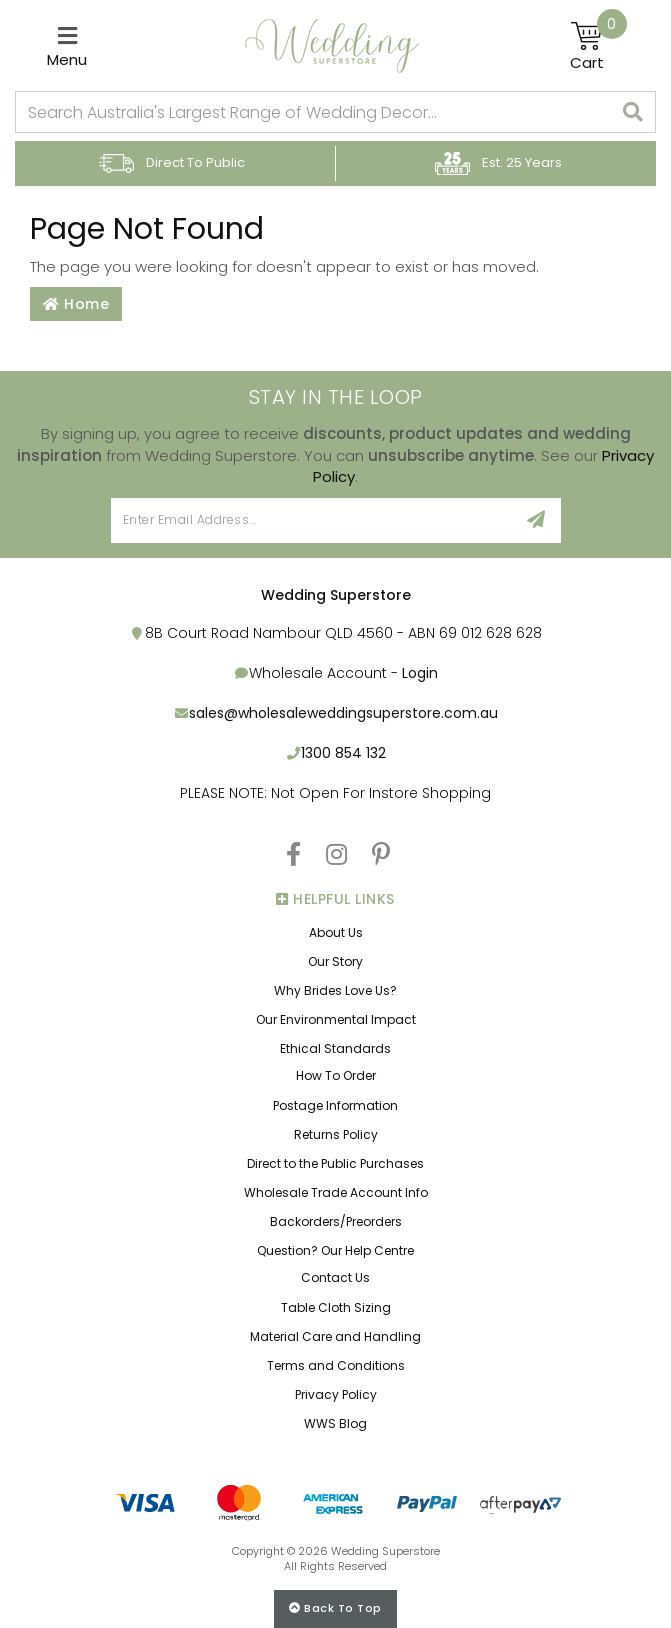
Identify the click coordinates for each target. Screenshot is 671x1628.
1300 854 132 (343, 753)
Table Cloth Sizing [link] (336, 1307)
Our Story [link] (335, 961)
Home (76, 304)
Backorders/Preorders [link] (336, 1221)
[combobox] (314, 112)
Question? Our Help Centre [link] (335, 1250)
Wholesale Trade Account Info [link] (336, 1192)
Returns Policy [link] (336, 1134)
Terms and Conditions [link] (336, 1365)
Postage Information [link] (335, 1105)
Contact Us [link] (335, 1277)
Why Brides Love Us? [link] (335, 990)
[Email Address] (312, 520)
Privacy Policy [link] (336, 1394)
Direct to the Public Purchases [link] (335, 1163)
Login (420, 673)
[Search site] (633, 112)
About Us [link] (336, 932)
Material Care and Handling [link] (335, 1336)
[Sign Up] (536, 520)
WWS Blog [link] (335, 1423)
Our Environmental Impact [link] (336, 1019)
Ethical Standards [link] (335, 1048)
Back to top (335, 1608)
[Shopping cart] (598, 46)
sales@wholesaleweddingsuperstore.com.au (343, 713)
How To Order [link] (336, 1075)
